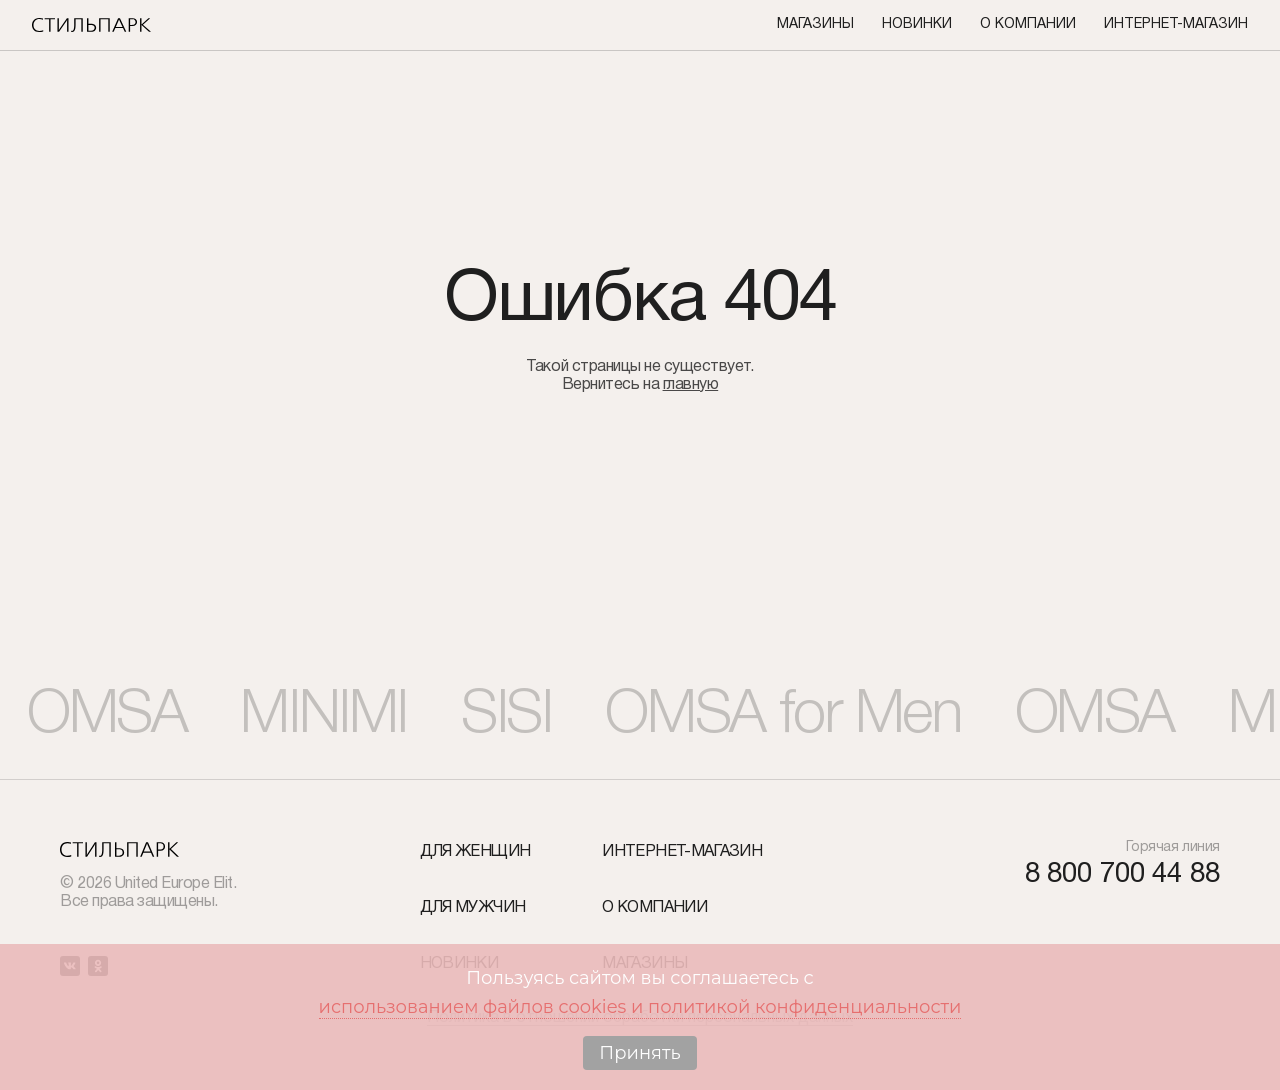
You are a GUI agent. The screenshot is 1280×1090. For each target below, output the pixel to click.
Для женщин (475, 852)
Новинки (917, 24)
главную (691, 385)
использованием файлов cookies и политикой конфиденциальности (640, 1007)
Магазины (815, 24)
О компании (1028, 24)
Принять (639, 1053)
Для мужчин (473, 908)
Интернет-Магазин (1176, 24)
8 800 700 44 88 (1122, 875)
